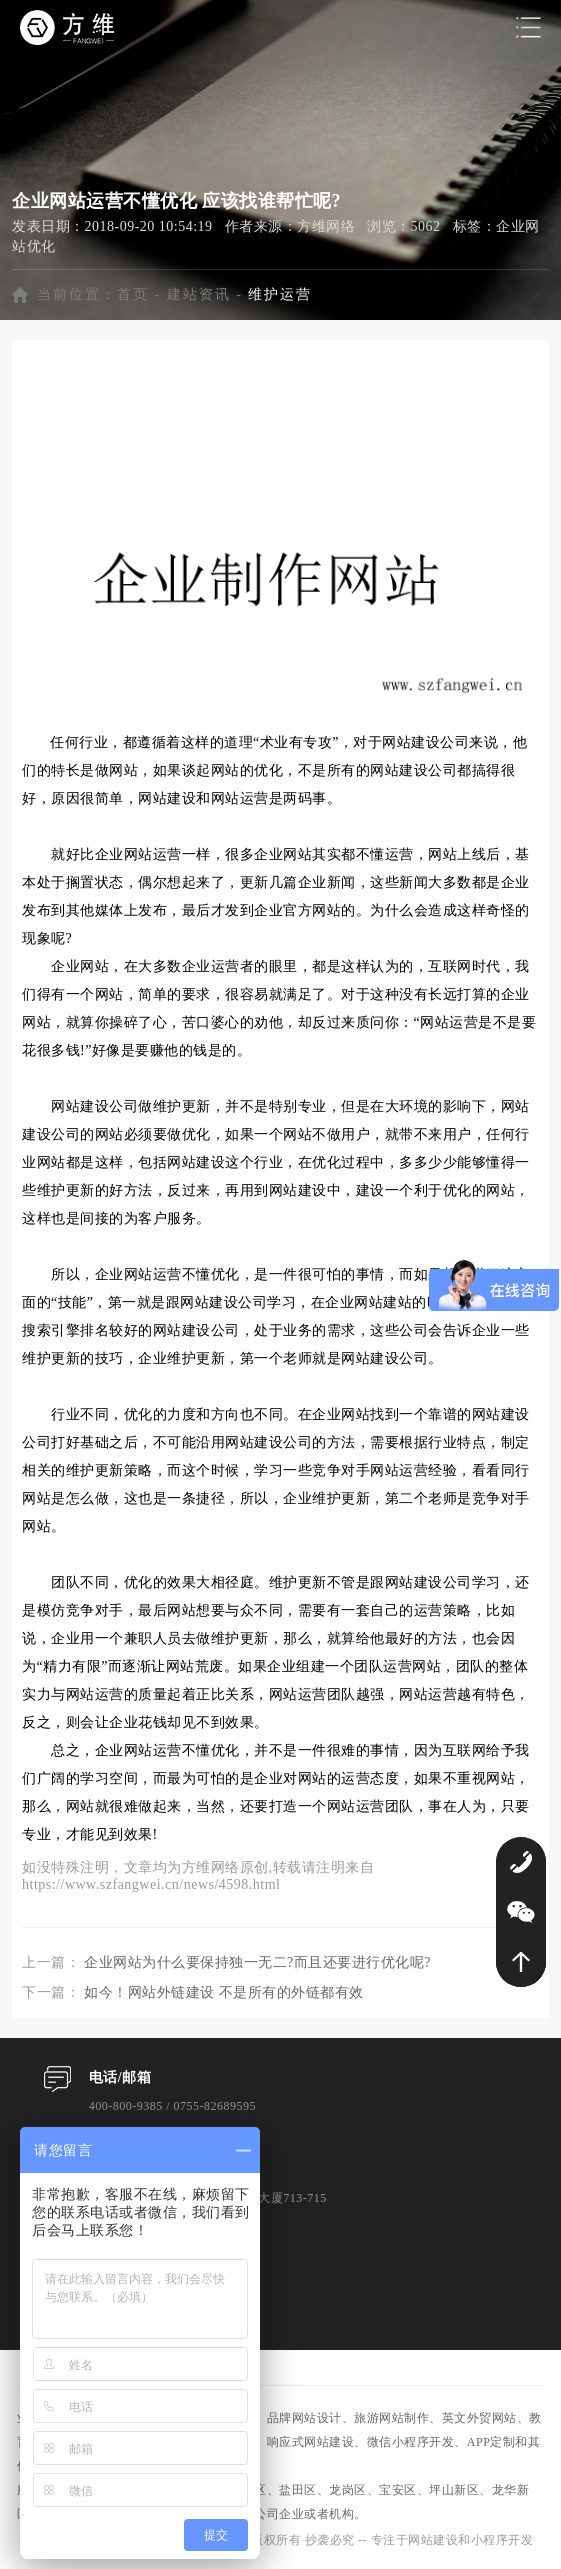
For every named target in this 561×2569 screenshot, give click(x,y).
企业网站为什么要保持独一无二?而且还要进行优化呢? (257, 1962)
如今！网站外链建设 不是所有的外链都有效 (224, 1992)
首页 (133, 294)
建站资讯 (199, 294)
